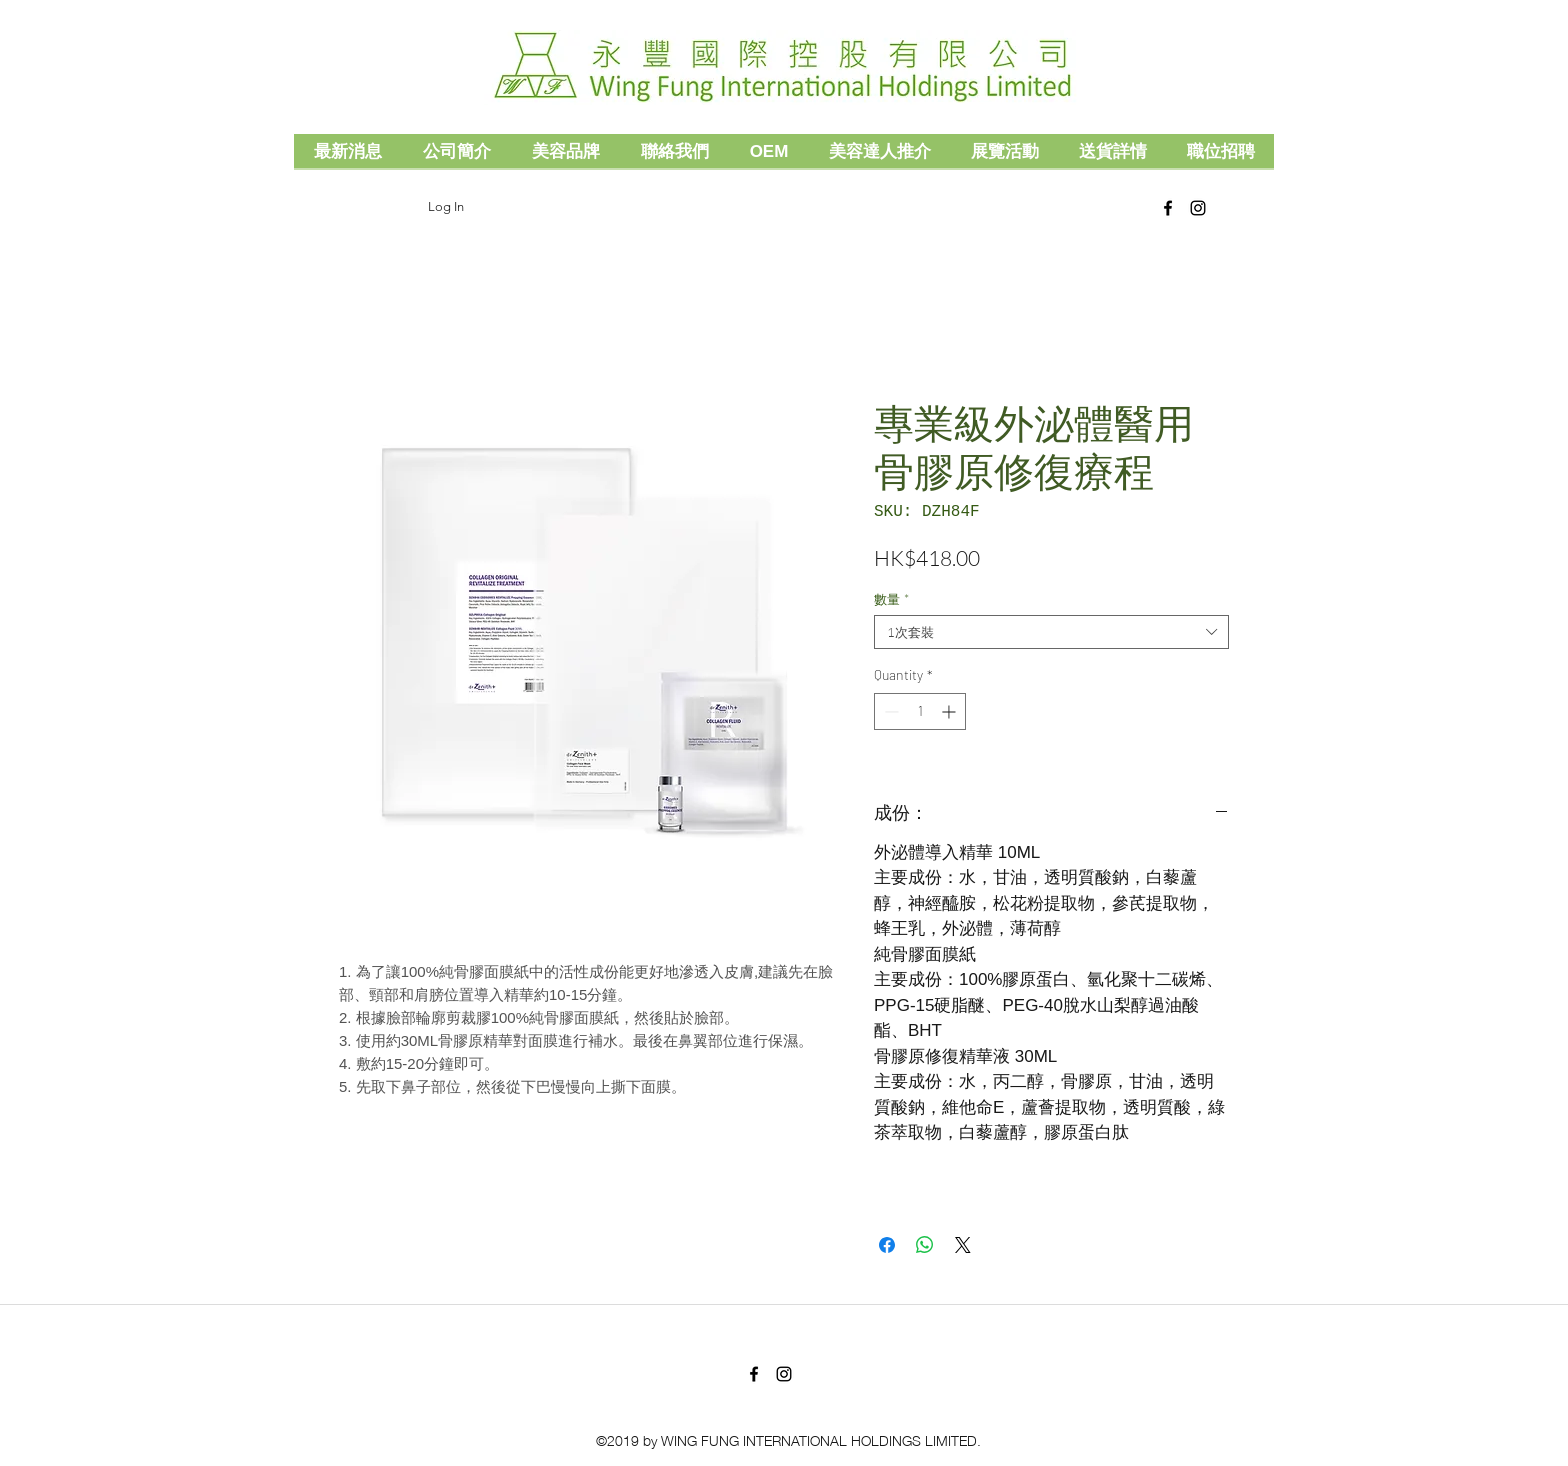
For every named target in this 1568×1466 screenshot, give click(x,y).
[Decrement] (889, 711)
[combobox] (1051, 632)
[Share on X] (963, 1245)
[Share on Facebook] (887, 1245)
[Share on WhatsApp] (925, 1245)
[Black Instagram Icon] (1198, 208)
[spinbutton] (920, 711)
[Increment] (950, 711)
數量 (891, 599)
